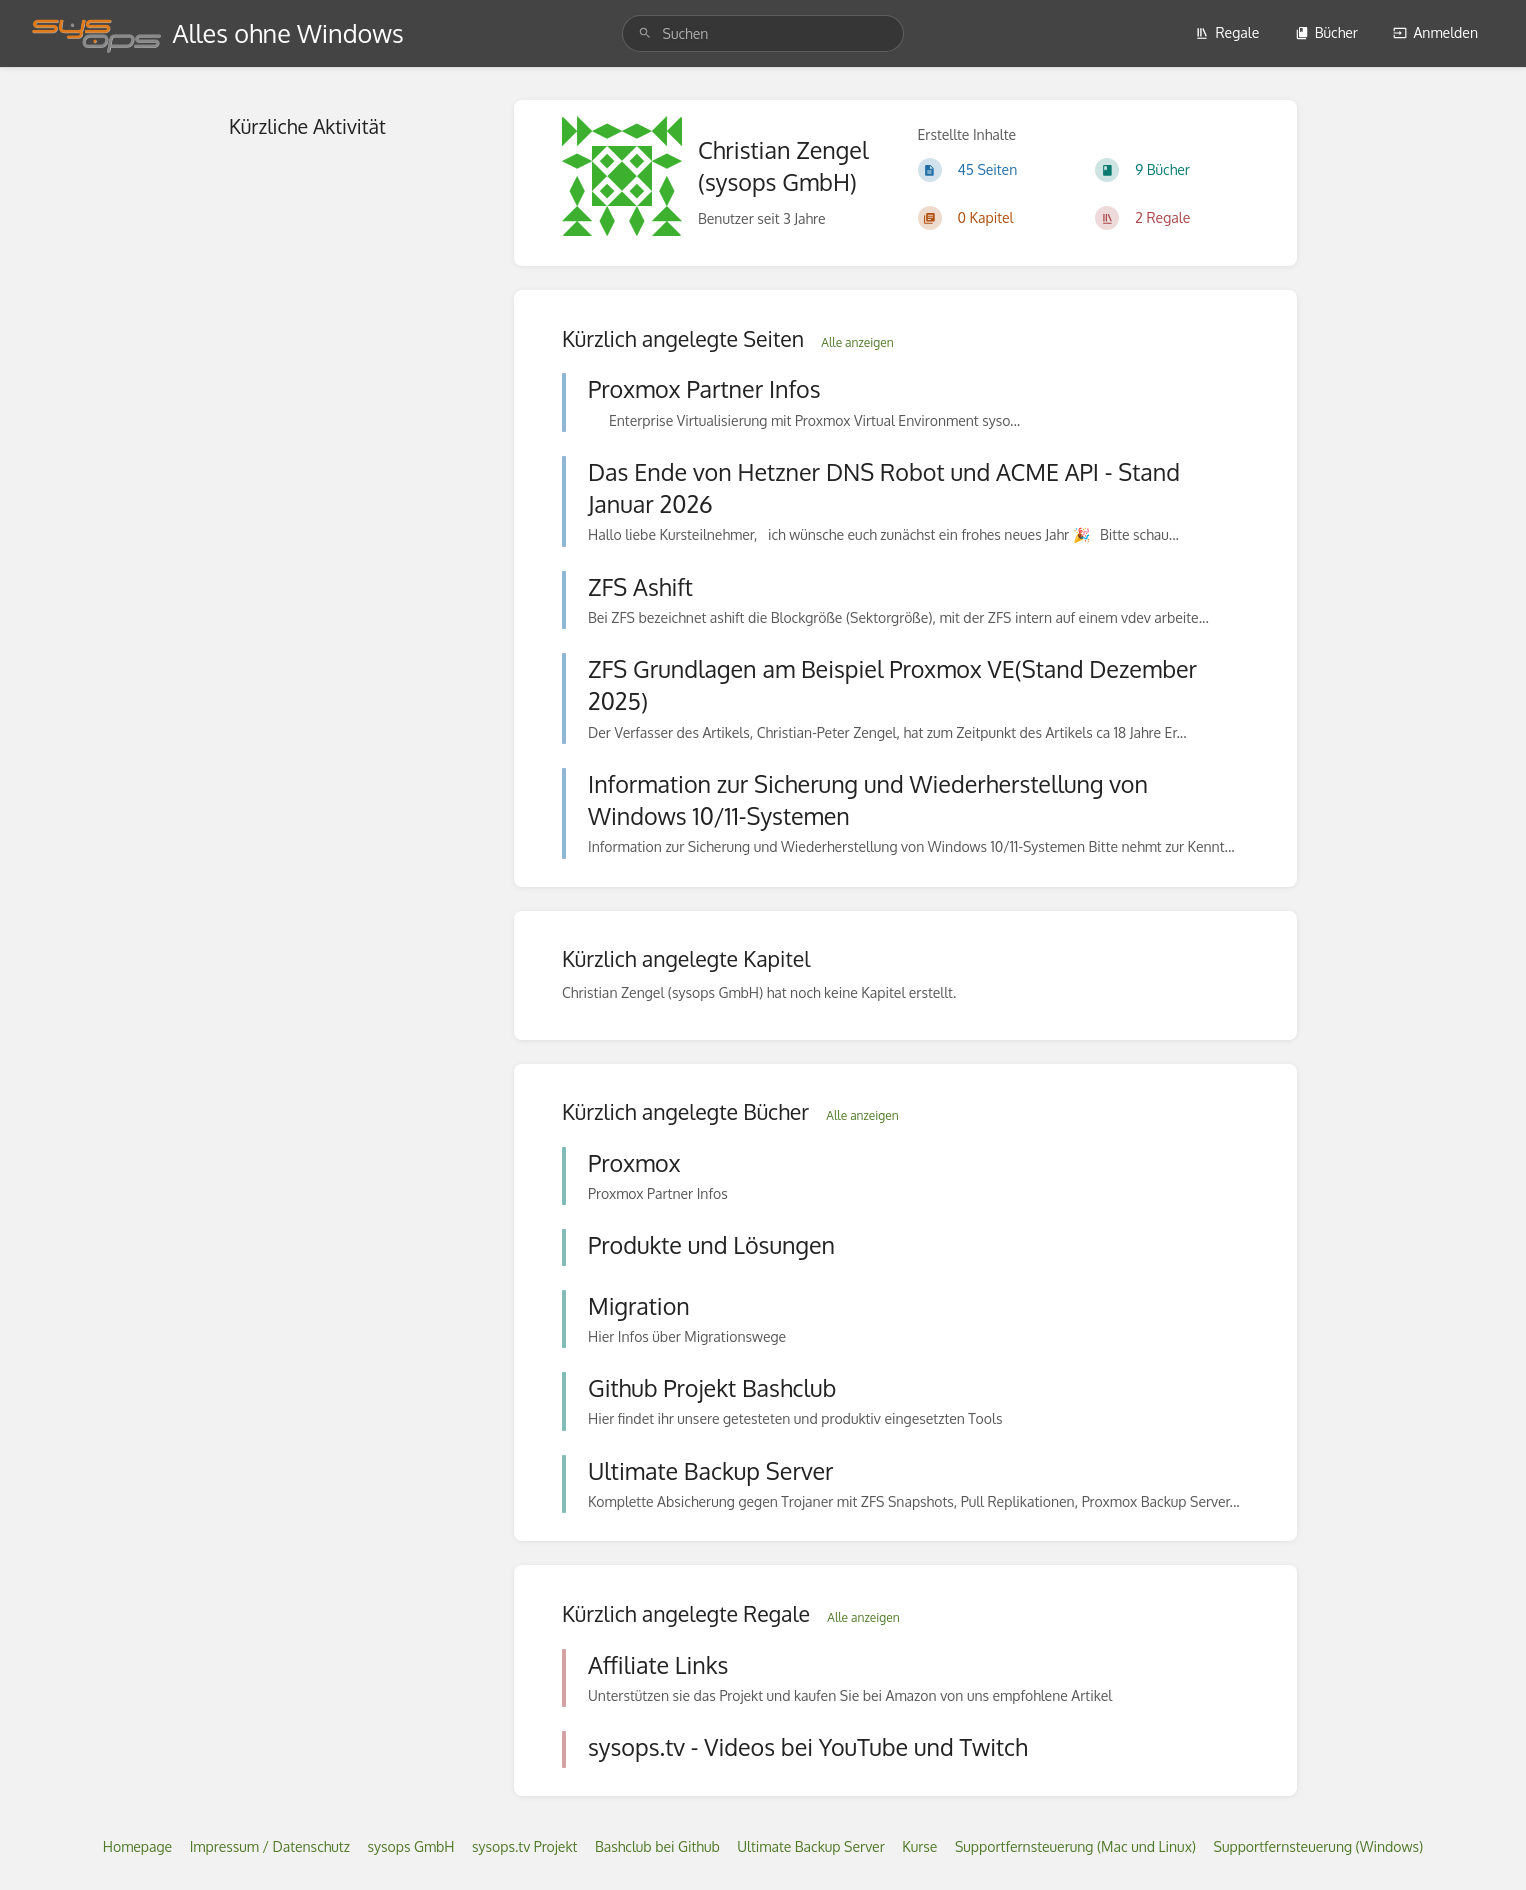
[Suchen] (645, 33)
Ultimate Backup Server (811, 1846)
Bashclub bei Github (657, 1846)
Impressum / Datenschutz (270, 1846)
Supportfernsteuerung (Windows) (1319, 1846)
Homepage (137, 1846)
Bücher (1326, 32)
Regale (1227, 32)
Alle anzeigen (857, 342)
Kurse (919, 1846)
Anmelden (1435, 32)
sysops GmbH (410, 1846)
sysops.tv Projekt (524, 1846)
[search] (763, 33)
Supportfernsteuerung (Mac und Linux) (1075, 1846)
